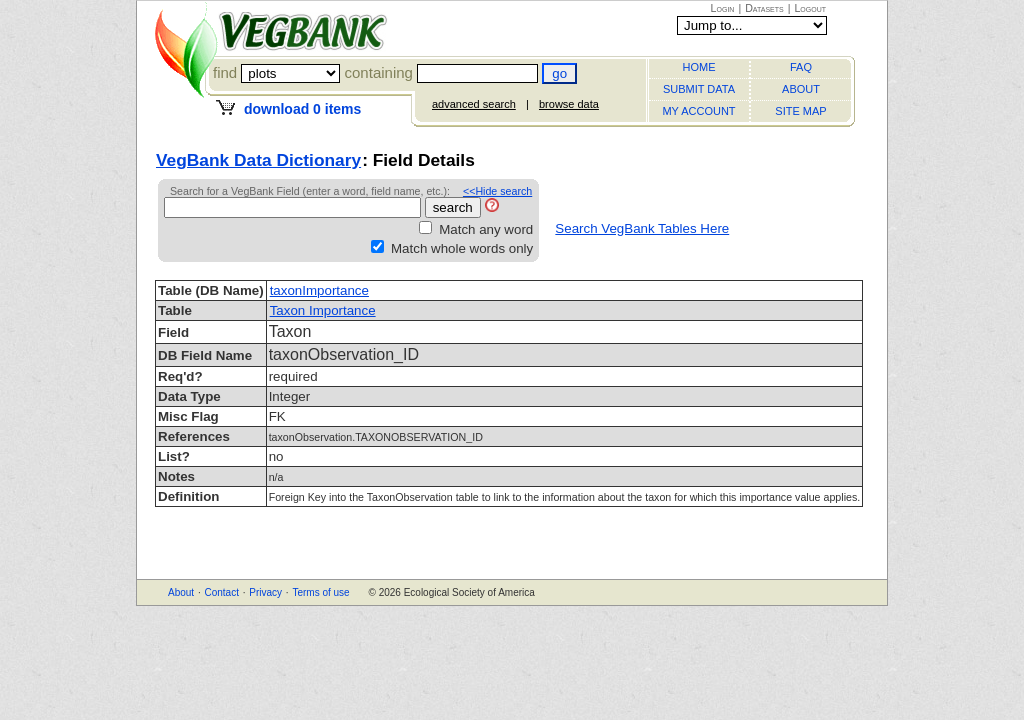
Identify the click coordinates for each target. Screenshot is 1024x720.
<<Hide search (497, 191)
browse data (569, 104)
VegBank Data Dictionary (258, 160)
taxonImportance (319, 290)
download (302, 109)
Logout (810, 8)
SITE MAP (800, 111)
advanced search (474, 104)
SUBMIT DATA (699, 89)
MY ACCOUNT (698, 111)
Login (723, 8)
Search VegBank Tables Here (642, 228)
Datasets (764, 8)
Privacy (265, 592)
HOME (699, 67)
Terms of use (320, 592)
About (181, 592)
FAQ (801, 67)
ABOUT (801, 89)
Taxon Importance (323, 310)
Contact (221, 592)
